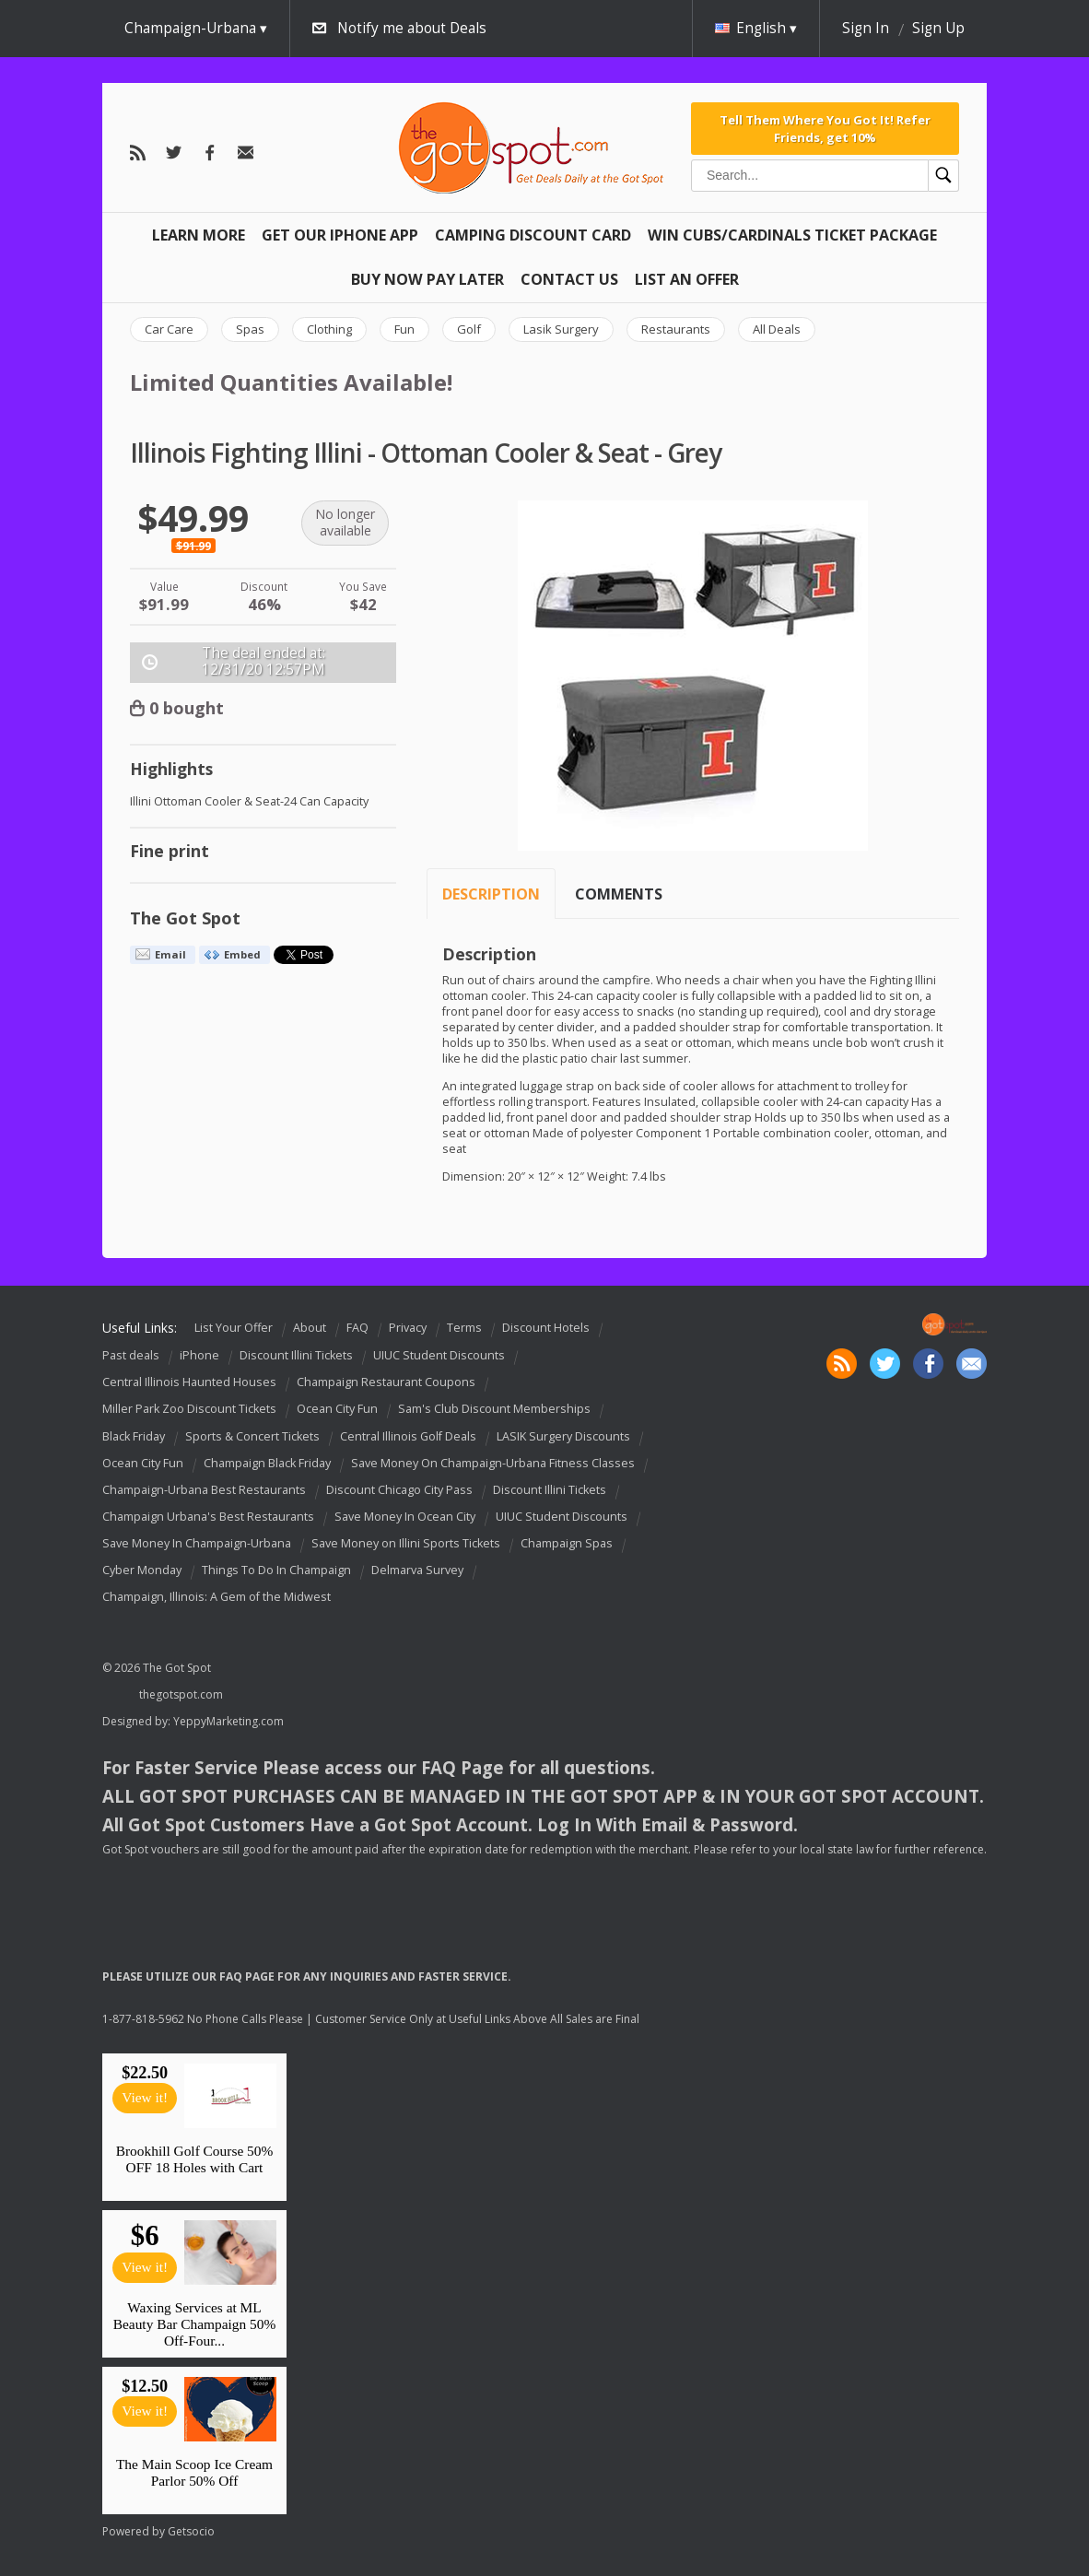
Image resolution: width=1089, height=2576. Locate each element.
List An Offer (687, 279)
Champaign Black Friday (267, 1463)
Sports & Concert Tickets (252, 1436)
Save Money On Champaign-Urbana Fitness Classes (493, 1463)
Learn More (198, 235)
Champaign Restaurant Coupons (386, 1382)
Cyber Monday (142, 1570)
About (309, 1327)
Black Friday (133, 1436)
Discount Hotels (546, 1327)
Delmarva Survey (417, 1570)
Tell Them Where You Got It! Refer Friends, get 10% (825, 128)
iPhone (199, 1355)
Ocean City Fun (337, 1409)
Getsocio (191, 2531)
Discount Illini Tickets (296, 1355)
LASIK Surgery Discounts (563, 1436)
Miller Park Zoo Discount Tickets (189, 1409)
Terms (464, 1327)
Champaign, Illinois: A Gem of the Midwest (216, 1597)
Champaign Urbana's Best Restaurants (208, 1516)
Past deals (130, 1355)
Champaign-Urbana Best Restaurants (204, 1490)
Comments (618, 894)
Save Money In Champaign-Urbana (196, 1543)
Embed (242, 954)
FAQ (357, 1327)
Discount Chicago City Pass (399, 1490)
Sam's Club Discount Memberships (494, 1409)
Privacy (408, 1327)
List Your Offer (233, 1327)
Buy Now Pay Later (427, 279)
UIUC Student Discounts (439, 1355)
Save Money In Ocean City (404, 1516)
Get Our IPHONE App (340, 235)
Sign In (865, 28)
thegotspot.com (181, 1694)
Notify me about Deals (411, 28)
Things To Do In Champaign (276, 1570)
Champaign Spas (567, 1543)
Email (170, 954)
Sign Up (938, 28)
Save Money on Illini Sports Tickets (405, 1543)
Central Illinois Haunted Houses (189, 1382)
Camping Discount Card (533, 235)
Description (491, 894)
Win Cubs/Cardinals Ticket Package (792, 235)
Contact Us (569, 279)
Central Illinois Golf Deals (408, 1436)
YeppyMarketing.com (228, 1721)
